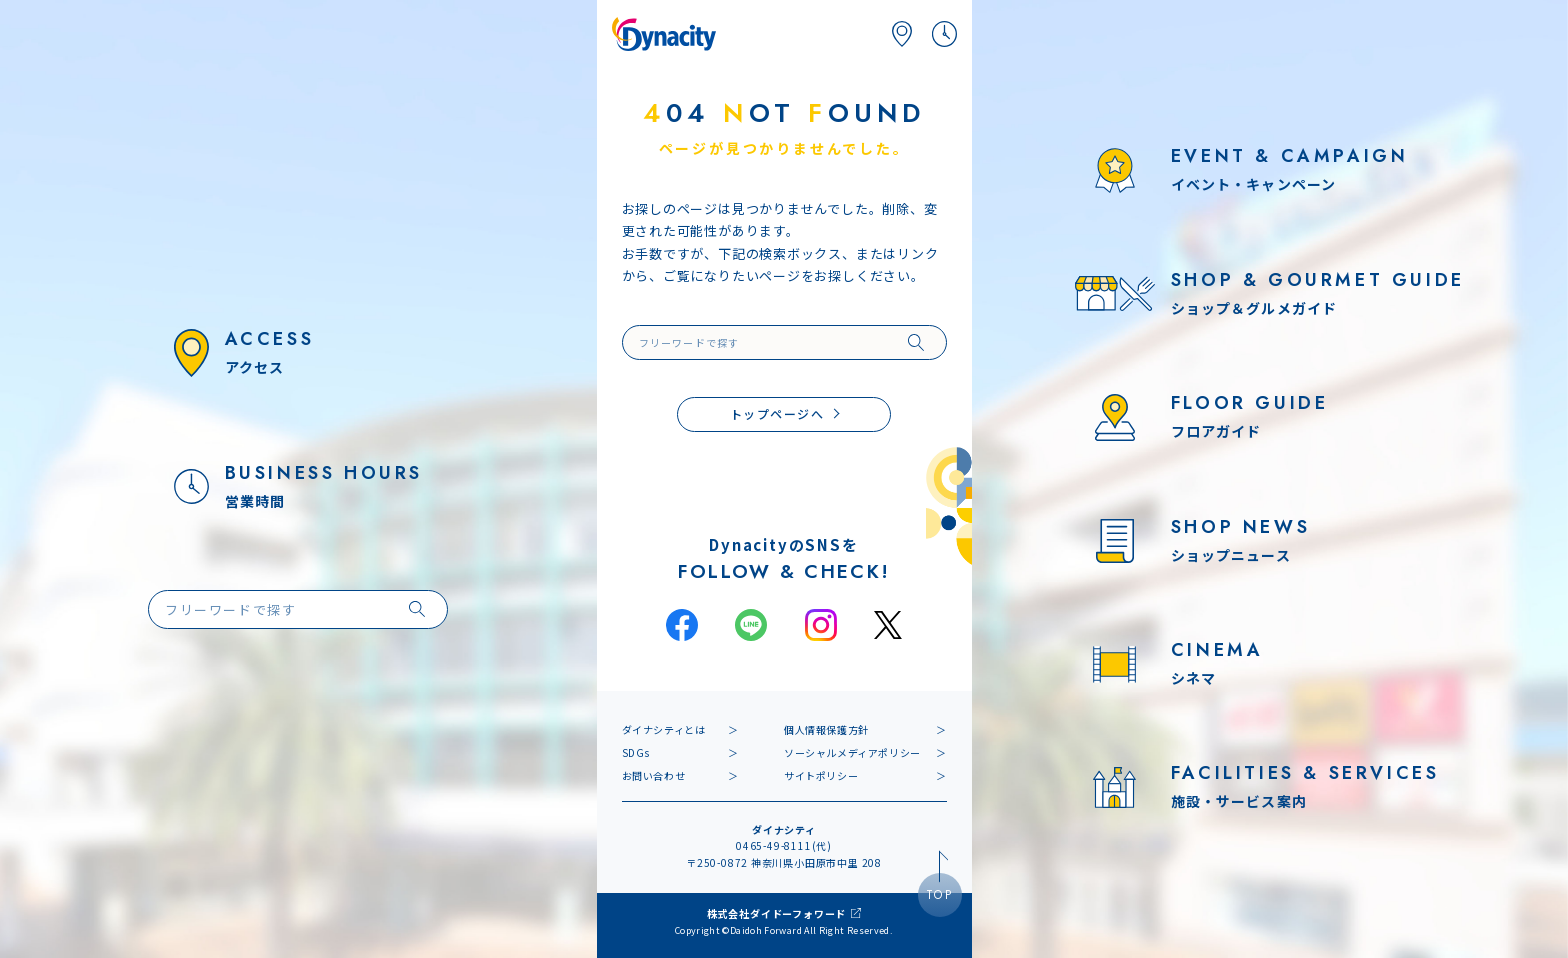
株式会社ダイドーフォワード (776, 913)
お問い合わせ (654, 775)
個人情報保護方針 (826, 729)
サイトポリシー (821, 775)
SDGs (636, 752)
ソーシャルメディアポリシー (852, 752)
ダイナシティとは (664, 729)
